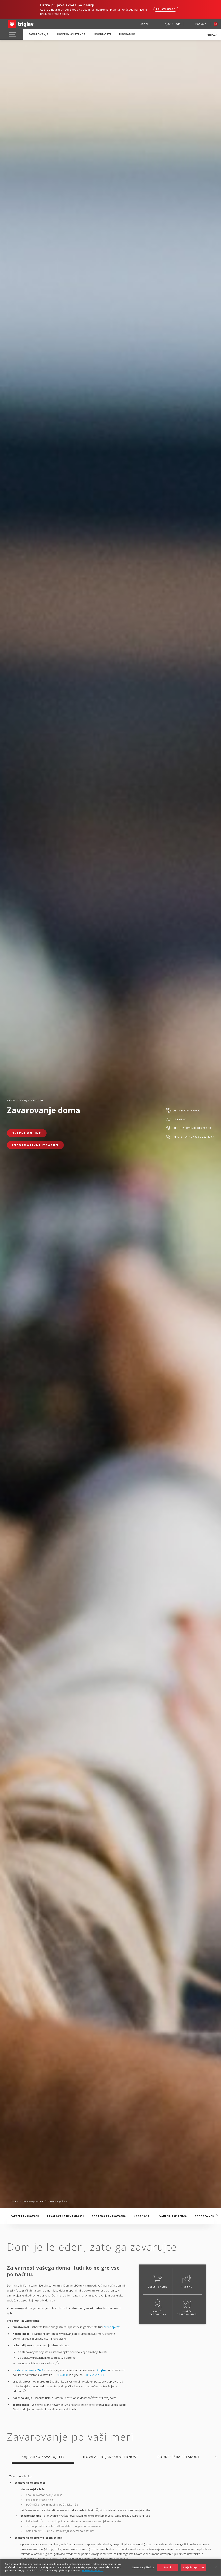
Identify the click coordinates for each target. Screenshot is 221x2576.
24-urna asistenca (172, 2197)
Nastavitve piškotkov (143, 2567)
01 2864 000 (60, 2356)
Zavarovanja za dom (33, 2182)
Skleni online (26, 1114)
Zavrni (167, 2567)
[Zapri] (215, 2567)
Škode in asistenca (71, 34)
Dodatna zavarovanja (109, 2197)
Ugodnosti (102, 34)
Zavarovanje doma (57, 2182)
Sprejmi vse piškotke (193, 2567)
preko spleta (111, 2308)
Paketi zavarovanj (25, 2197)
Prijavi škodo (166, 9)
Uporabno (127, 34)
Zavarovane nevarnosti (65, 2197)
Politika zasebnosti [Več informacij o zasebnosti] (92, 2570)
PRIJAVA (212, 34)
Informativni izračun (35, 1126)
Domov (14, 2182)
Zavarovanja (38, 34)
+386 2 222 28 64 (93, 2356)
